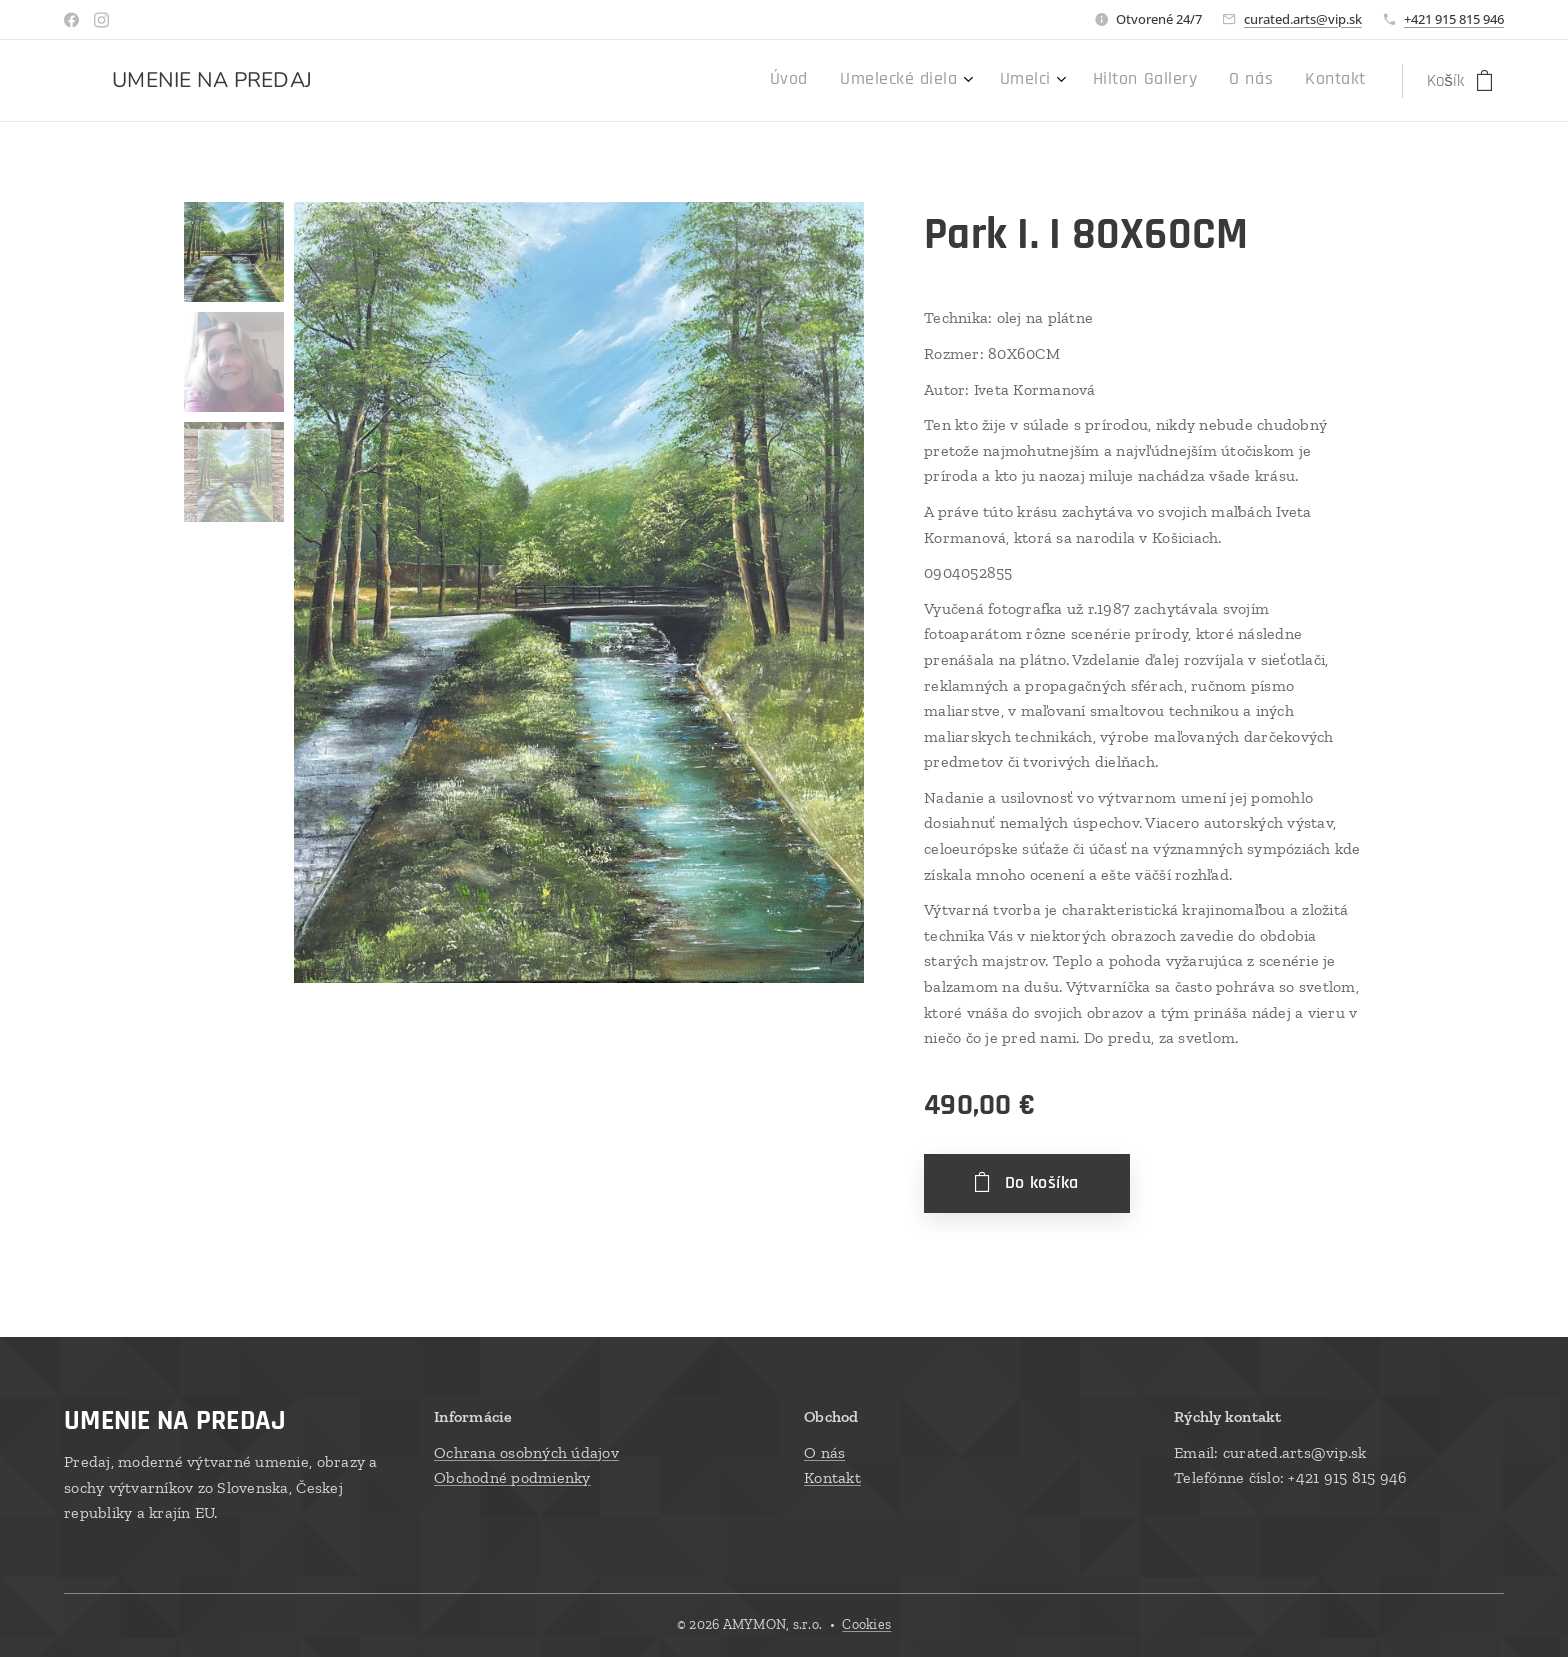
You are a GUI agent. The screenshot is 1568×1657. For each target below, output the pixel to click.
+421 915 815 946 (1454, 19)
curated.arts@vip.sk (1303, 19)
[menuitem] (1179, 81)
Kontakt (832, 1477)
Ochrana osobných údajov (526, 1451)
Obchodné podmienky (512, 1477)
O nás (824, 1451)
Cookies (866, 1624)
